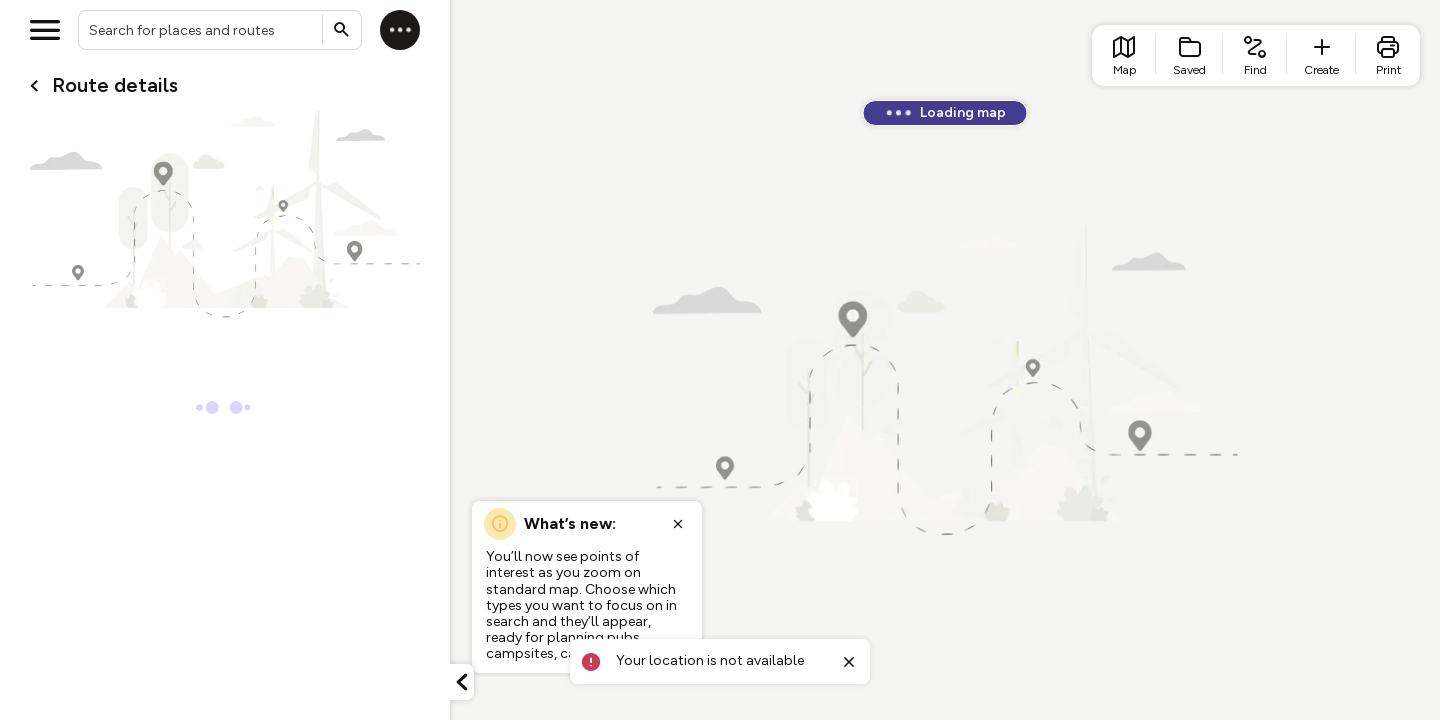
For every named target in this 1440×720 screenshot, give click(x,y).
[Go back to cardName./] (34, 86)
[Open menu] (45, 30)
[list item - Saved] (1189, 55)
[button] (462, 682)
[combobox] (220, 30)
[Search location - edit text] (220, 30)
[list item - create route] (1321, 55)
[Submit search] (342, 30)
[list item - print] (1388, 55)
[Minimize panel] (462, 682)
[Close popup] (678, 524)
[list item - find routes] (1255, 55)
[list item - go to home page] (1124, 55)
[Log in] (400, 30)
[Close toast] (849, 662)
